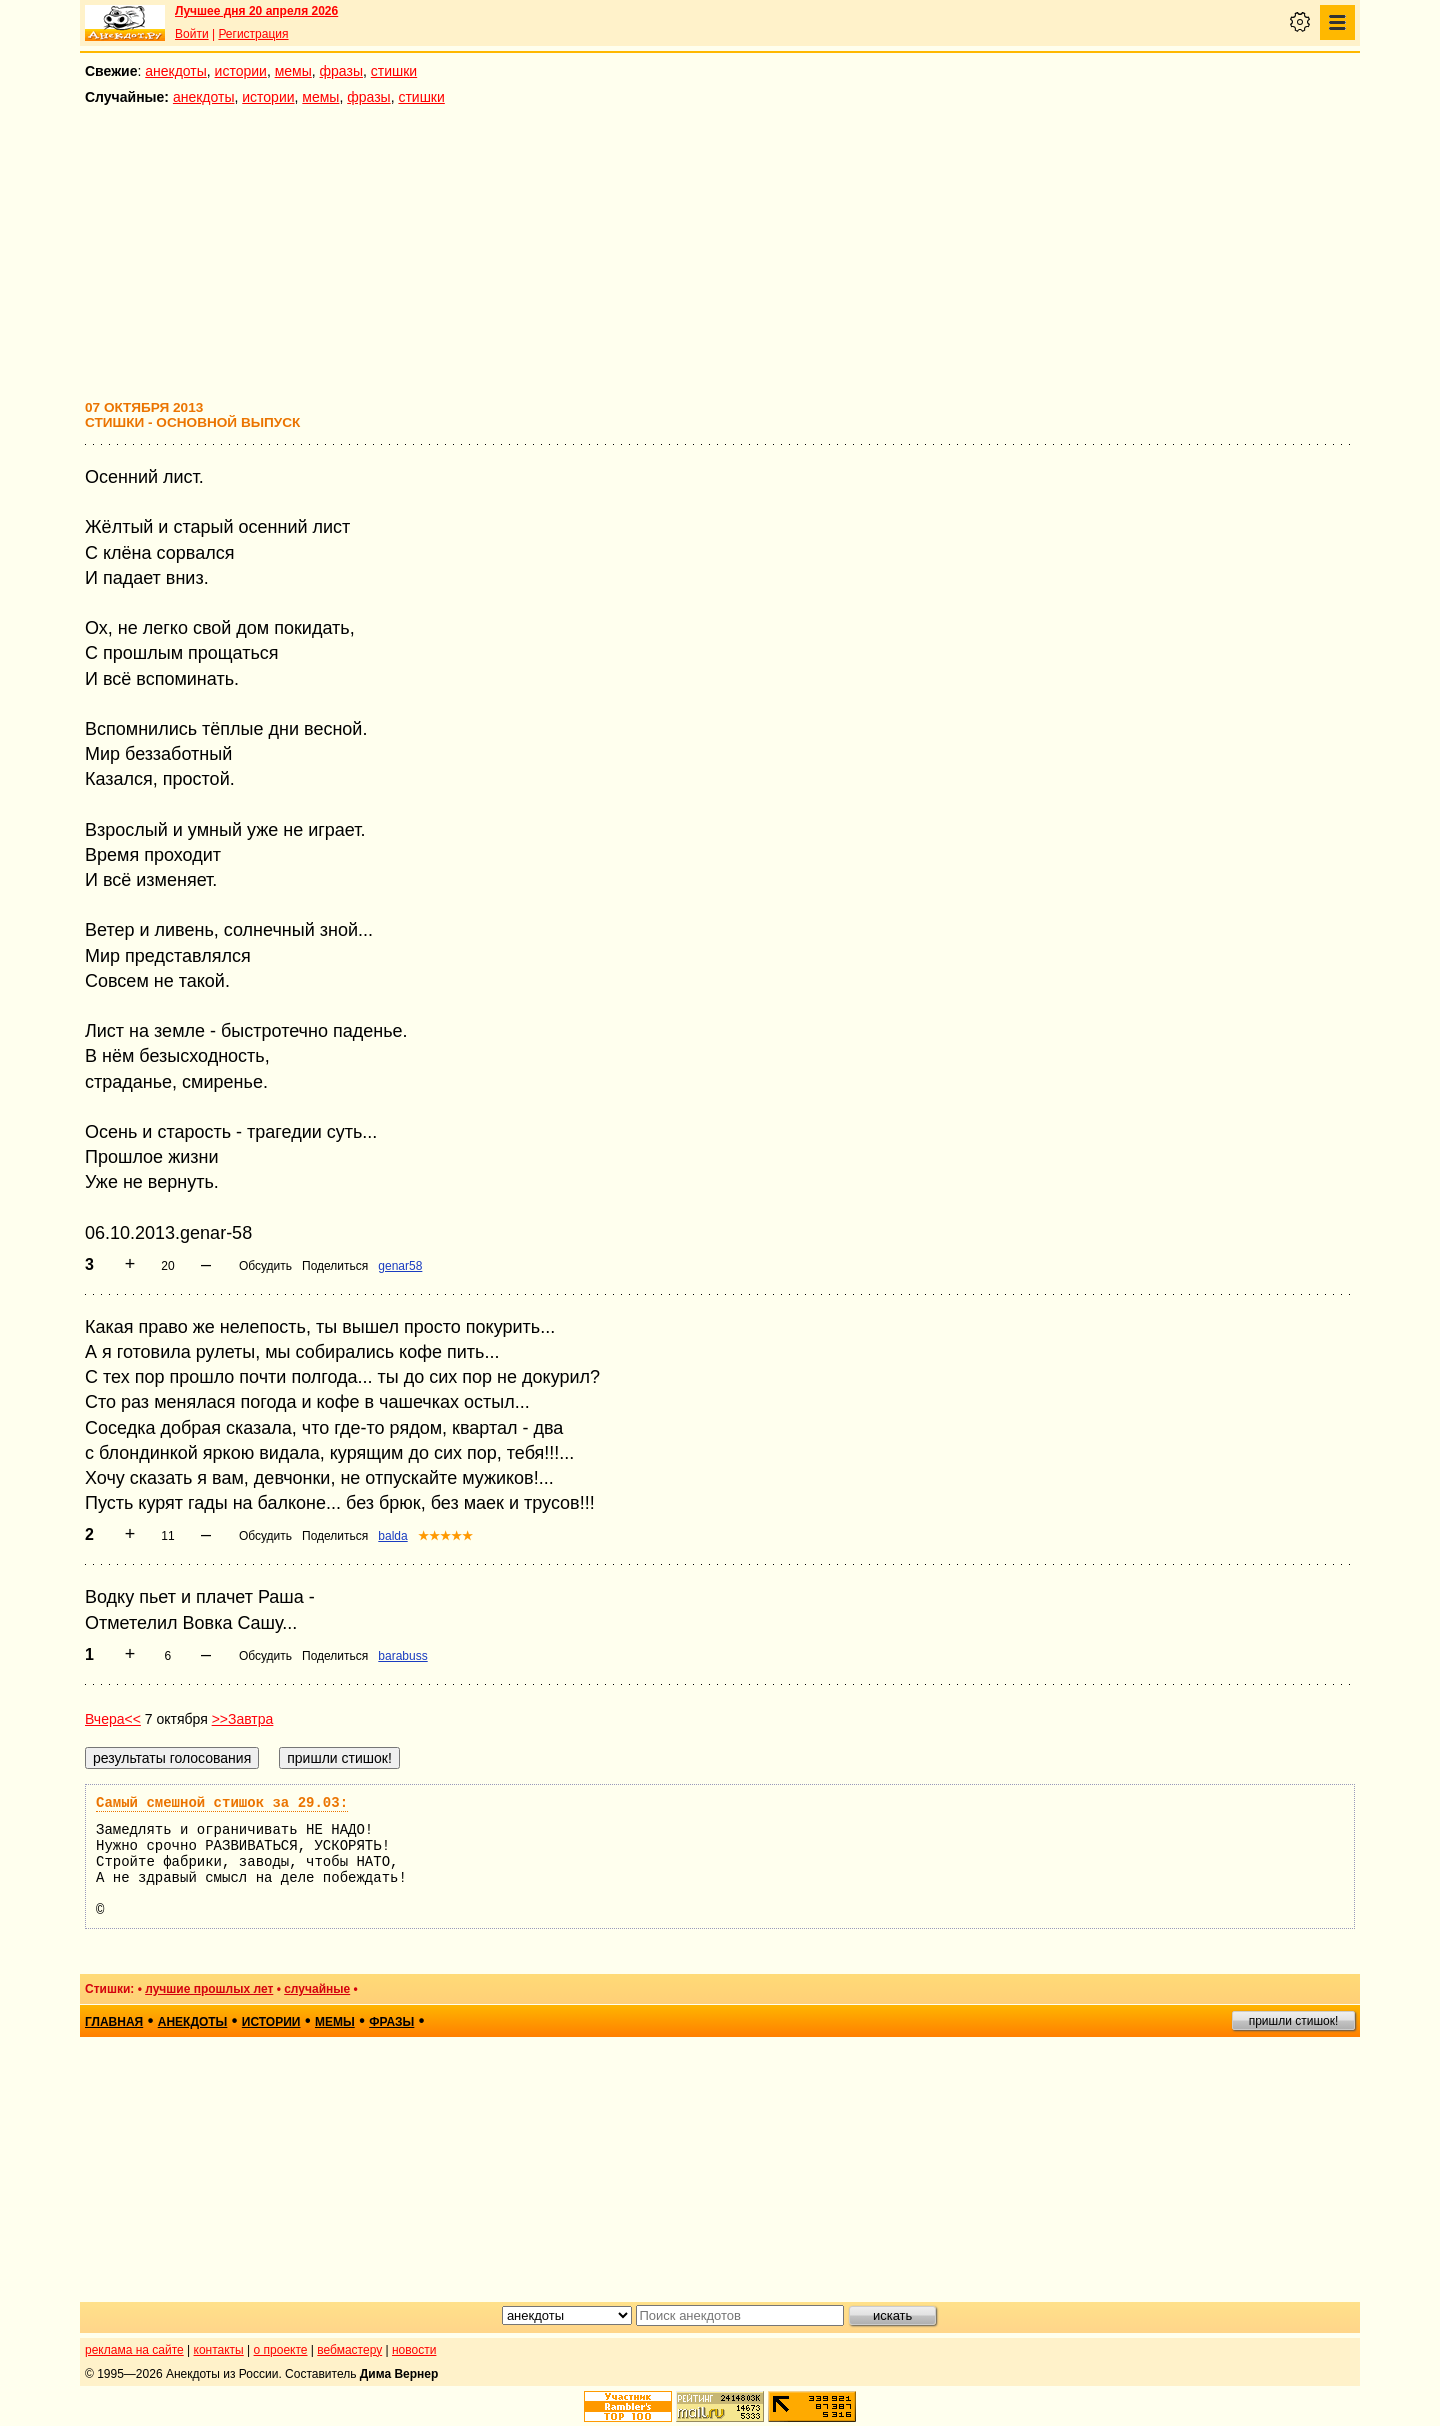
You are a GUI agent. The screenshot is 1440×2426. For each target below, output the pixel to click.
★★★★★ (445, 1536)
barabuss (402, 1656)
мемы (293, 71)
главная (114, 2022)
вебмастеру (349, 2350)
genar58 (400, 1266)
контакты (219, 2350)
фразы (341, 71)
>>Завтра (243, 1719)
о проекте (281, 2350)
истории (241, 71)
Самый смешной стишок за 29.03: (222, 1803)
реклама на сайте (134, 2350)
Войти (192, 34)
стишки (394, 71)
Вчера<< (113, 1719)
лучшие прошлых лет (209, 1989)
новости (414, 2350)
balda (392, 1536)
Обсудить (265, 1266)
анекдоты (176, 71)
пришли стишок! (1294, 2021)
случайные (317, 1989)
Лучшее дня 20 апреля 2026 (256, 11)
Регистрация (253, 34)
